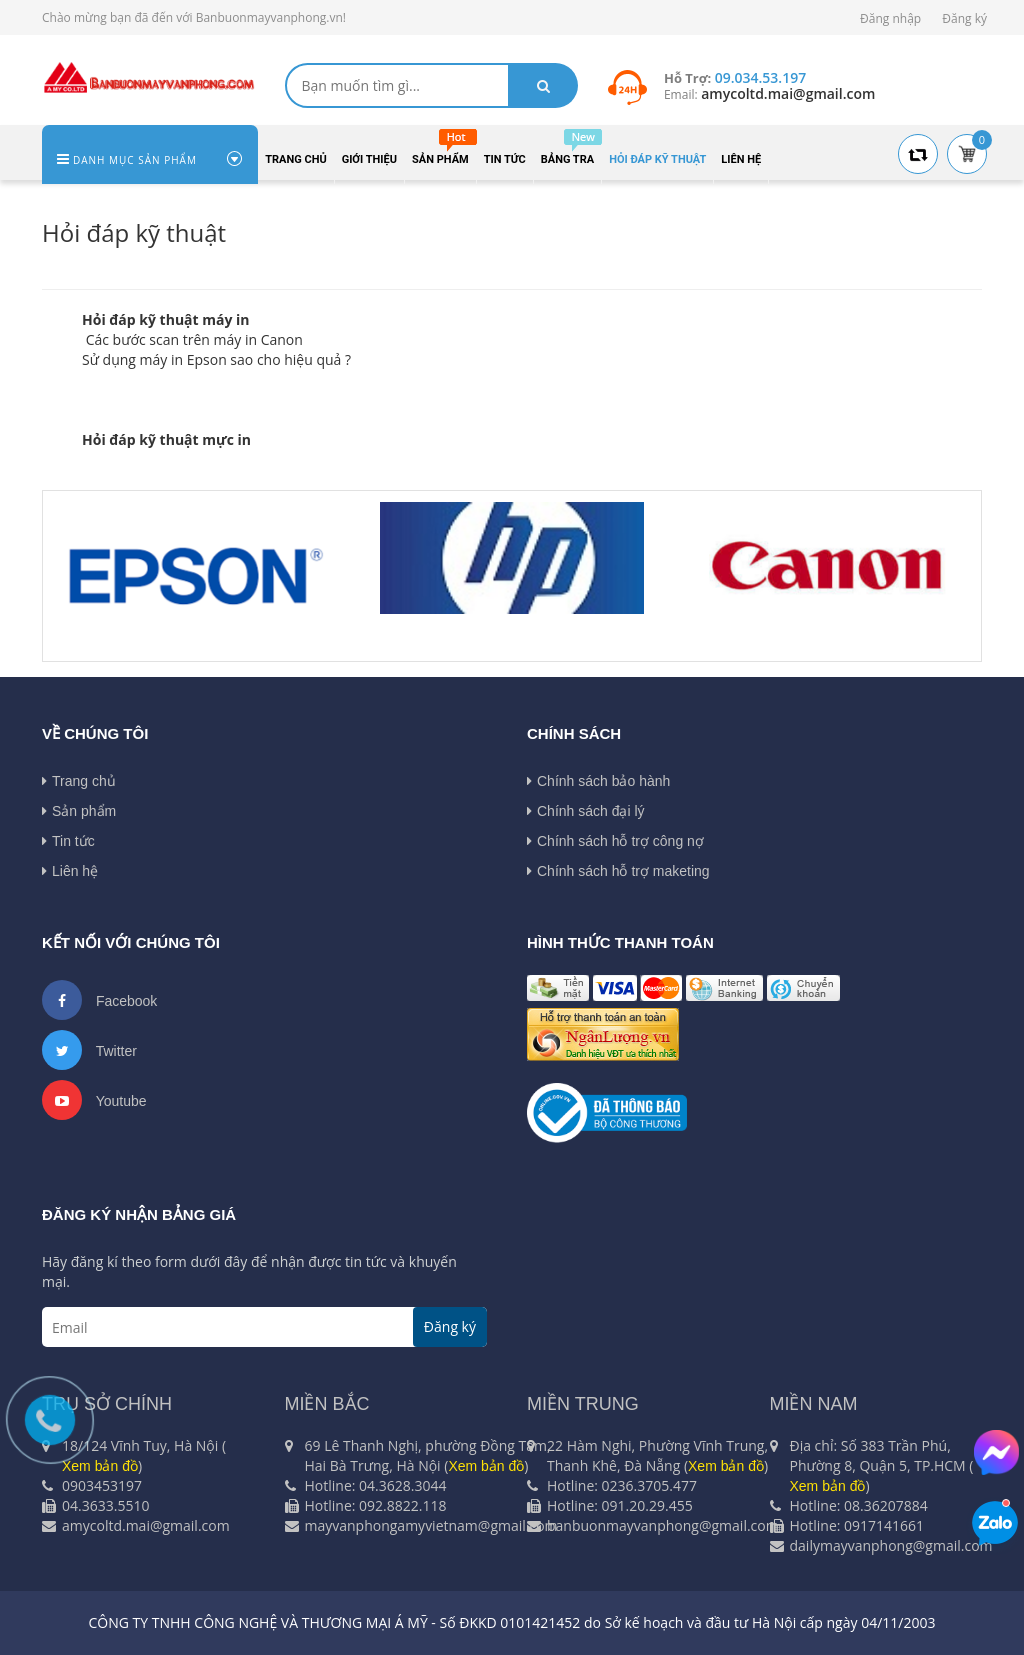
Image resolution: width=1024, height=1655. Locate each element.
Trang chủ (79, 781)
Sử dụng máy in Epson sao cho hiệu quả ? (216, 359)
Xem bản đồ (486, 1466)
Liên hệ (70, 871)
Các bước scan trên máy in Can (184, 339)
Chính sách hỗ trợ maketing (618, 871)
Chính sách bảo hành (598, 781)
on (294, 339)
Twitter (89, 1050)
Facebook (99, 1000)
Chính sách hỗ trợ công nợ (615, 841)
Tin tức (68, 841)
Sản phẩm (79, 811)
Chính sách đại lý (586, 811)
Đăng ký (964, 18)
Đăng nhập (890, 18)
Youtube (94, 1100)
